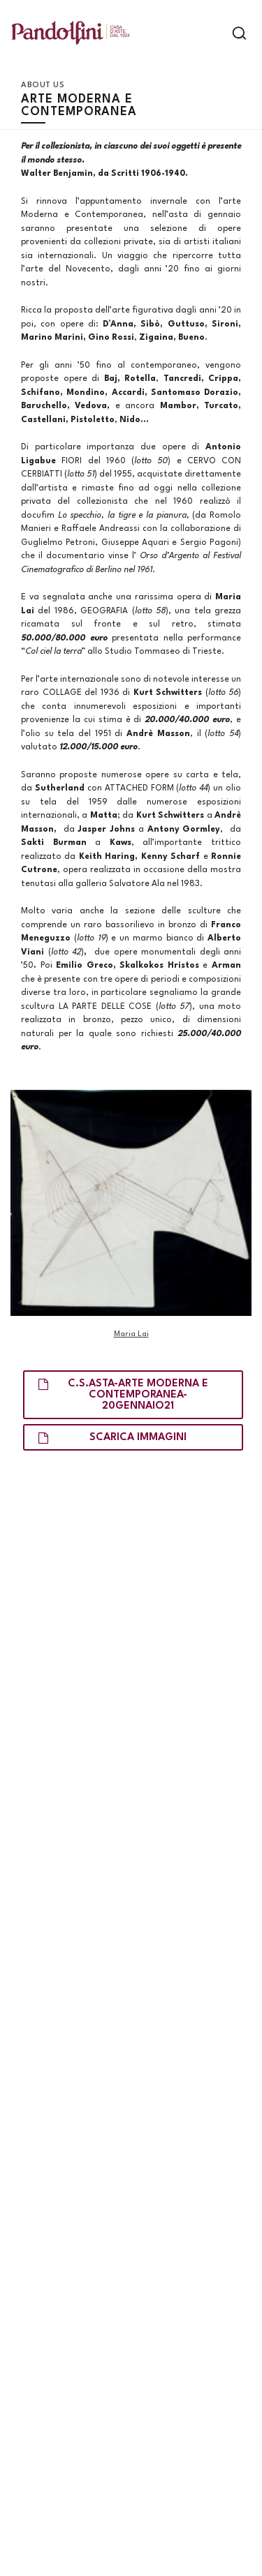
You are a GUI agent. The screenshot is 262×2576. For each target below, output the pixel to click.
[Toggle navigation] (215, 33)
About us (42, 85)
